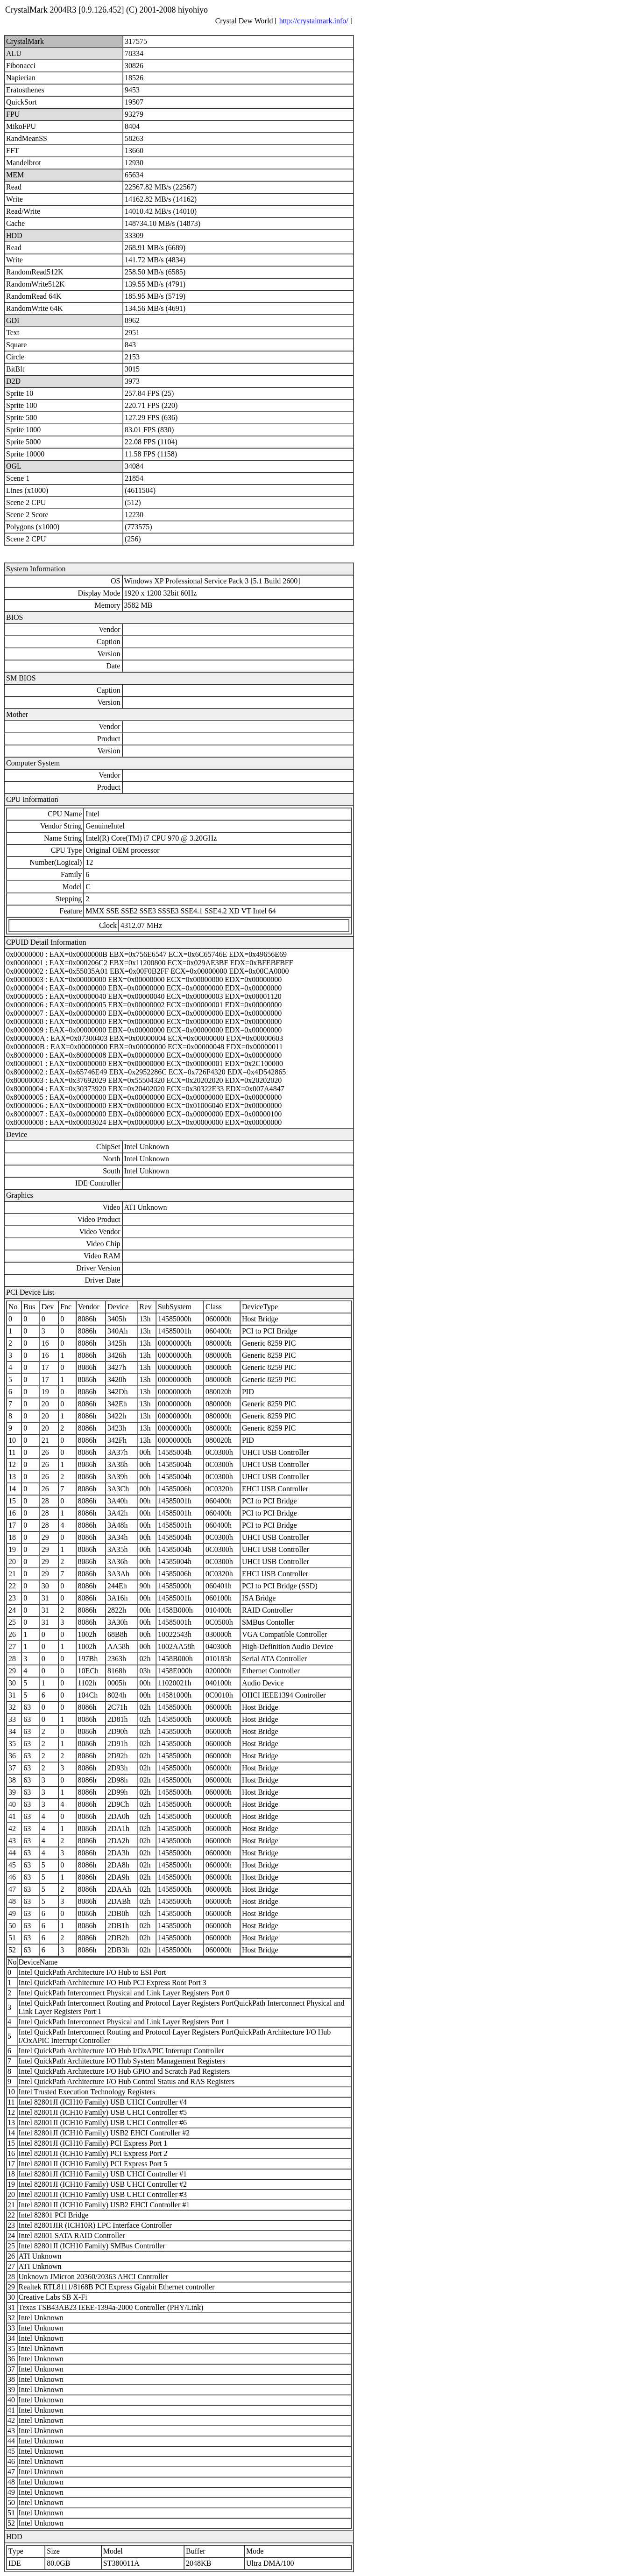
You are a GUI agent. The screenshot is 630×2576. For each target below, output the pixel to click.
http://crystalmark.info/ (313, 21)
